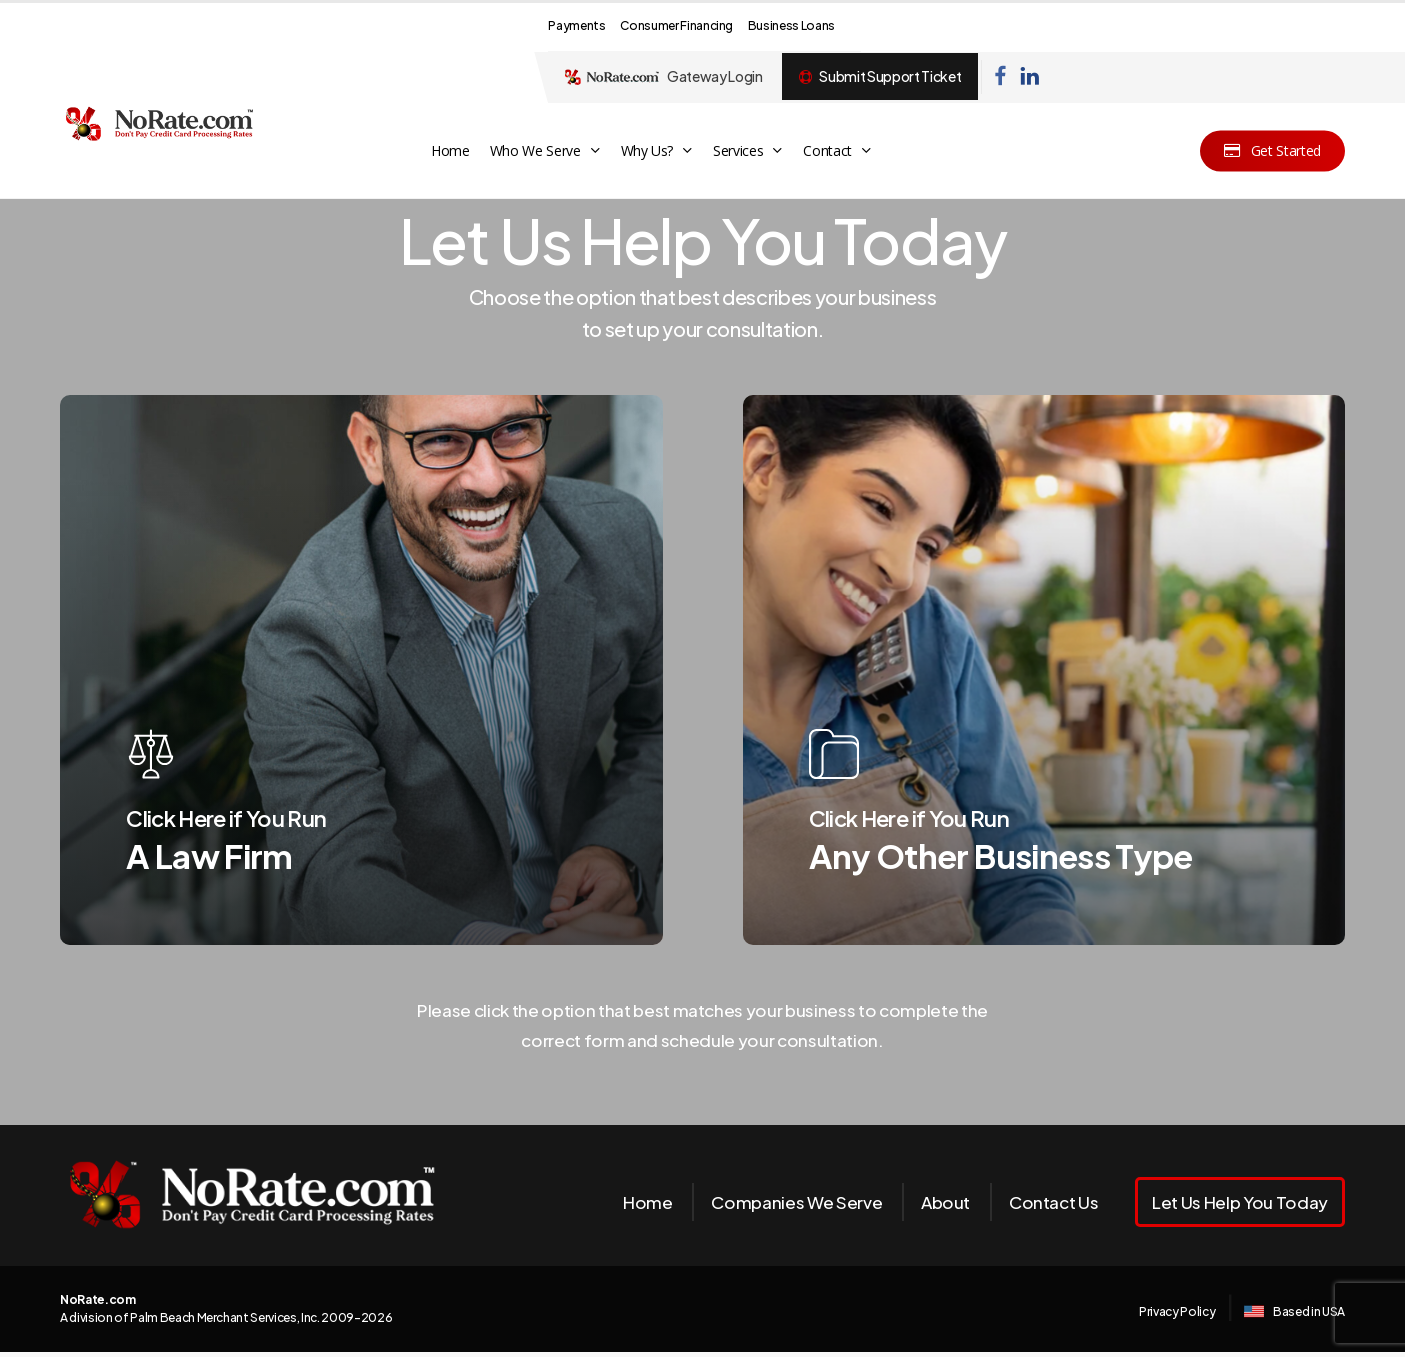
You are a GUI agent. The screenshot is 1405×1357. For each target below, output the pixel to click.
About (945, 1202)
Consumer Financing (676, 25)
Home (648, 1202)
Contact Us (1054, 1202)
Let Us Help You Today (1240, 1202)
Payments (576, 25)
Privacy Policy (1177, 1311)
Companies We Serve (796, 1202)
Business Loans (791, 25)
